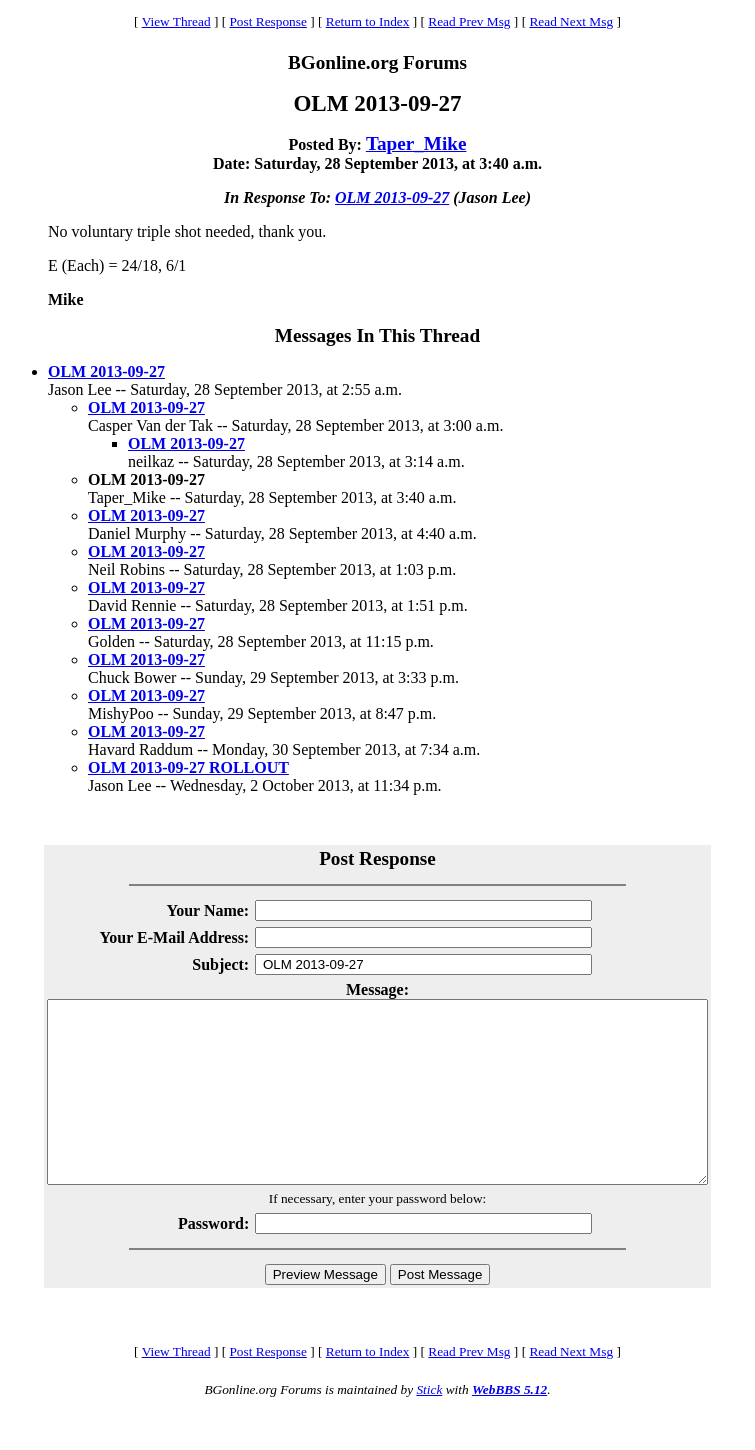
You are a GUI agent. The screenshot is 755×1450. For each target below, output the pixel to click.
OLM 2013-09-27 (392, 197)
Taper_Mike (416, 143)
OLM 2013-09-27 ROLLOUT (188, 767)
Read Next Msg (571, 21)
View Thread (176, 21)
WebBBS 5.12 (509, 1425)
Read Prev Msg (469, 21)
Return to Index (368, 21)
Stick (429, 1425)
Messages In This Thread (377, 335)
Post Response (267, 21)
